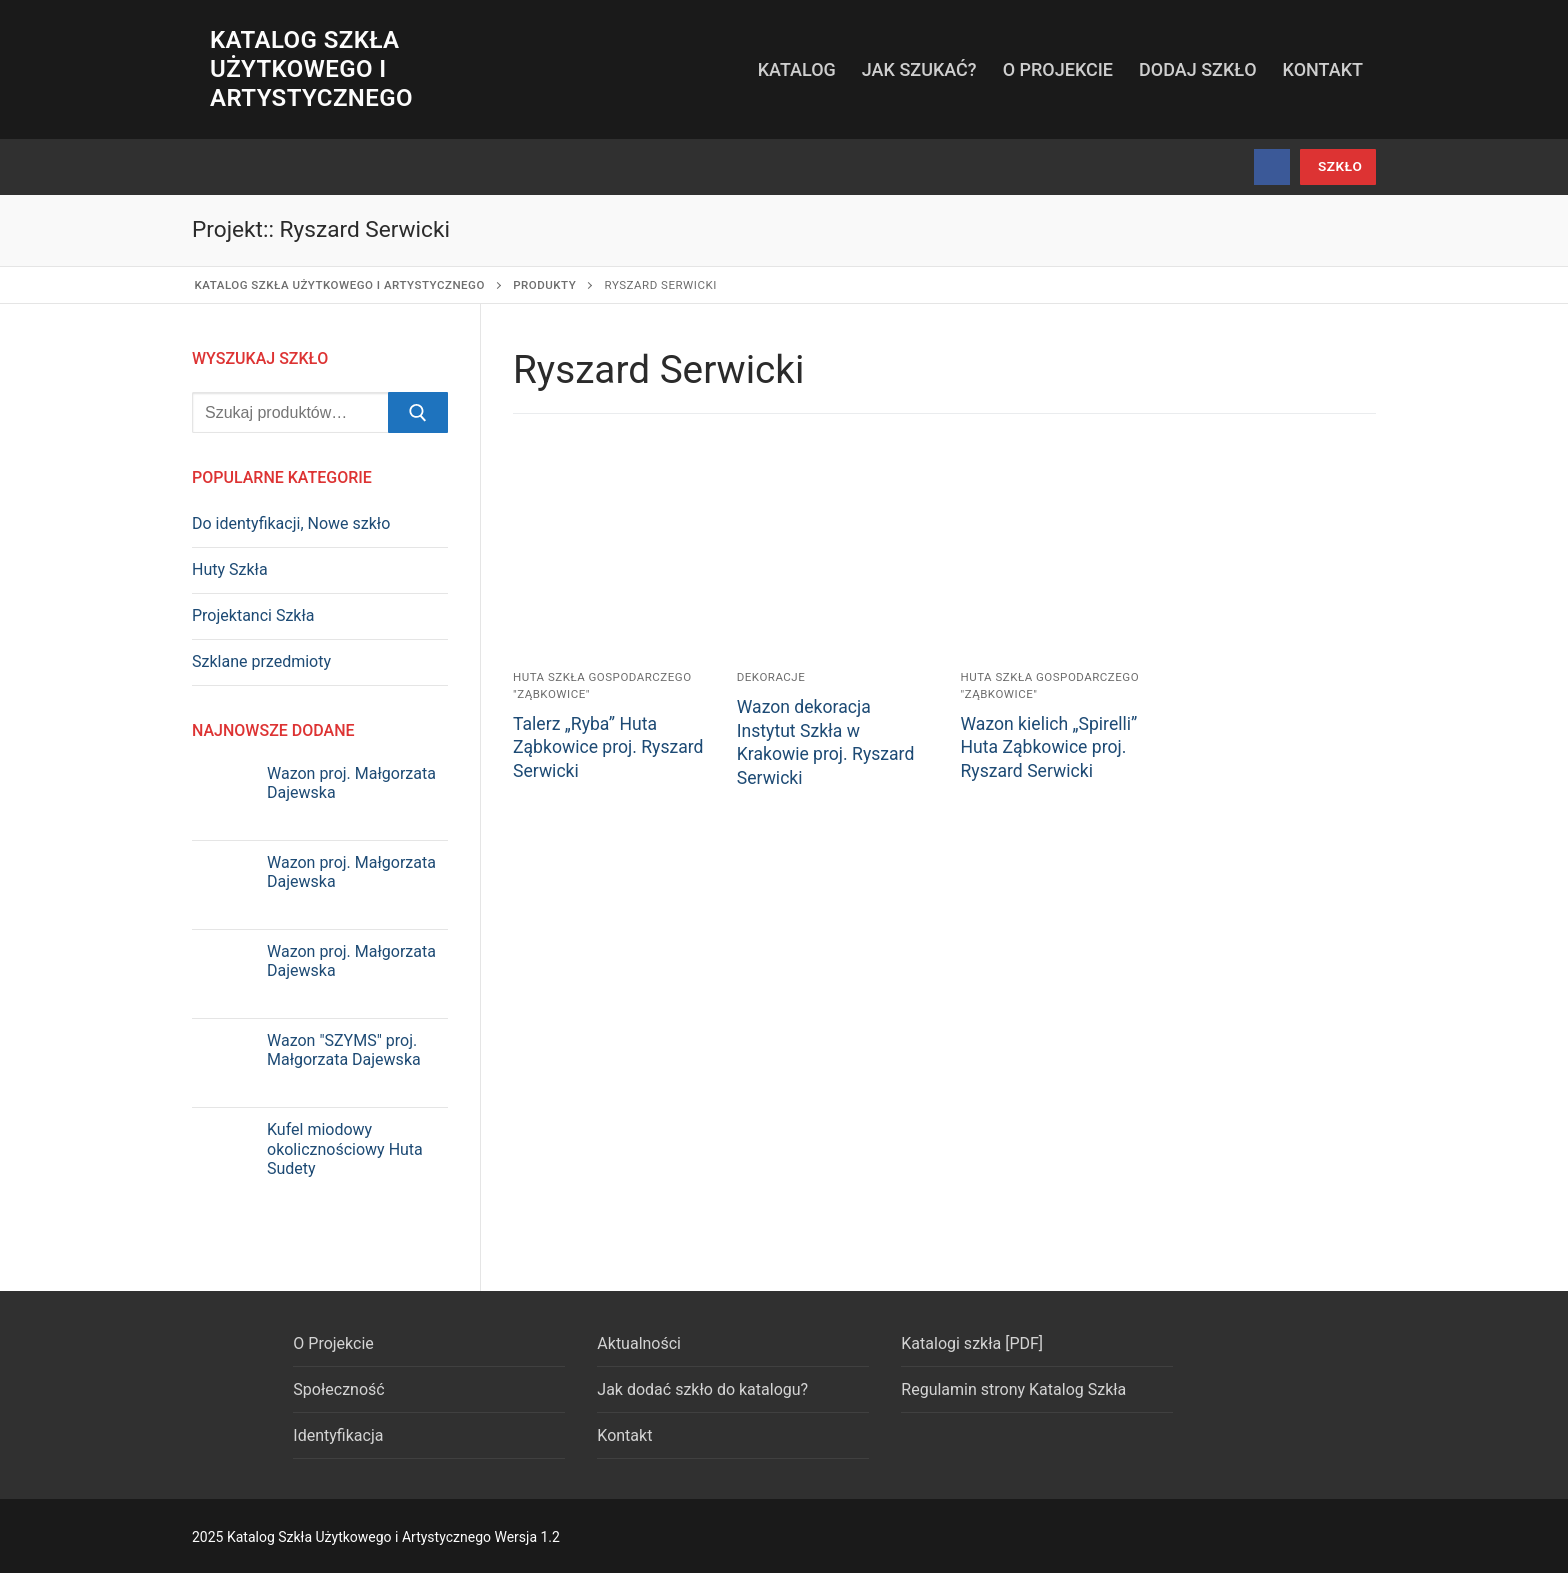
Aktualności (639, 1343)
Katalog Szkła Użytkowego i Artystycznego (311, 69)
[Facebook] (1272, 167)
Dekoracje (771, 677)
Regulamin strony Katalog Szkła (1013, 1389)
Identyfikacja (338, 1435)
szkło (1340, 166)
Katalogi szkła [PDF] (972, 1343)
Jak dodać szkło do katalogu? (702, 1389)
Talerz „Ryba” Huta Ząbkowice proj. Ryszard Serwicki (608, 748)
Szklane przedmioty (261, 661)
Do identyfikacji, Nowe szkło (291, 523)
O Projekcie (333, 1343)
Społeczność (338, 1389)
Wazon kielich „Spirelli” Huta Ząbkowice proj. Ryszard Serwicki (1049, 748)
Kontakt (624, 1435)
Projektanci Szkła (253, 615)
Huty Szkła (230, 569)
